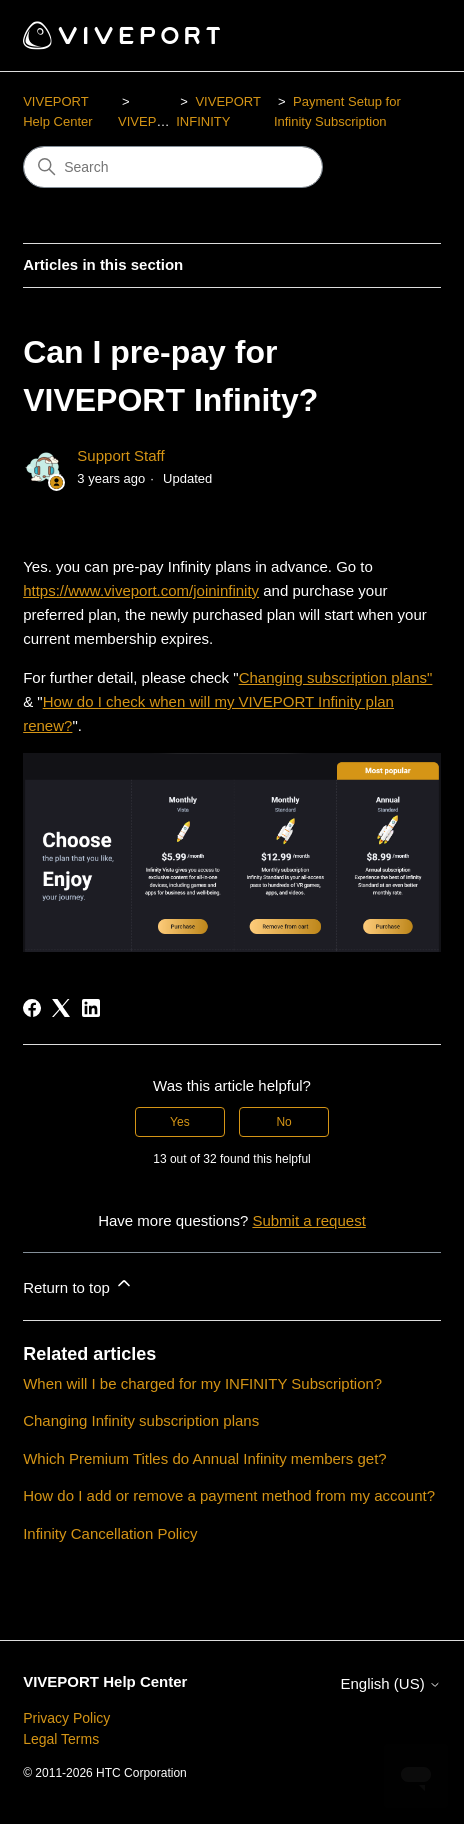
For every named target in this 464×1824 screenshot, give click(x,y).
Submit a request (308, 1220)
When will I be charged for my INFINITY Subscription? (202, 1383)
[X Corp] (61, 1008)
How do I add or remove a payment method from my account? (229, 1495)
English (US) (390, 1683)
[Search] (173, 167)
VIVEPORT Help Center (105, 1681)
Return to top (78, 1284)
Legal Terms (61, 1739)
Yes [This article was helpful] (180, 1122)
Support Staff (120, 455)
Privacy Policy (66, 1718)
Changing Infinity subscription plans (141, 1420)
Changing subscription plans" (336, 677)
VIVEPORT (151, 121)
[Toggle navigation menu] (405, 36)
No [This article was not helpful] (283, 1122)
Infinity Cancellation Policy (110, 1533)
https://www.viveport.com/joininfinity (141, 590)
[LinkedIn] (91, 1008)
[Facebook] (32, 1008)
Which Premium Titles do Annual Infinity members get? (205, 1458)
